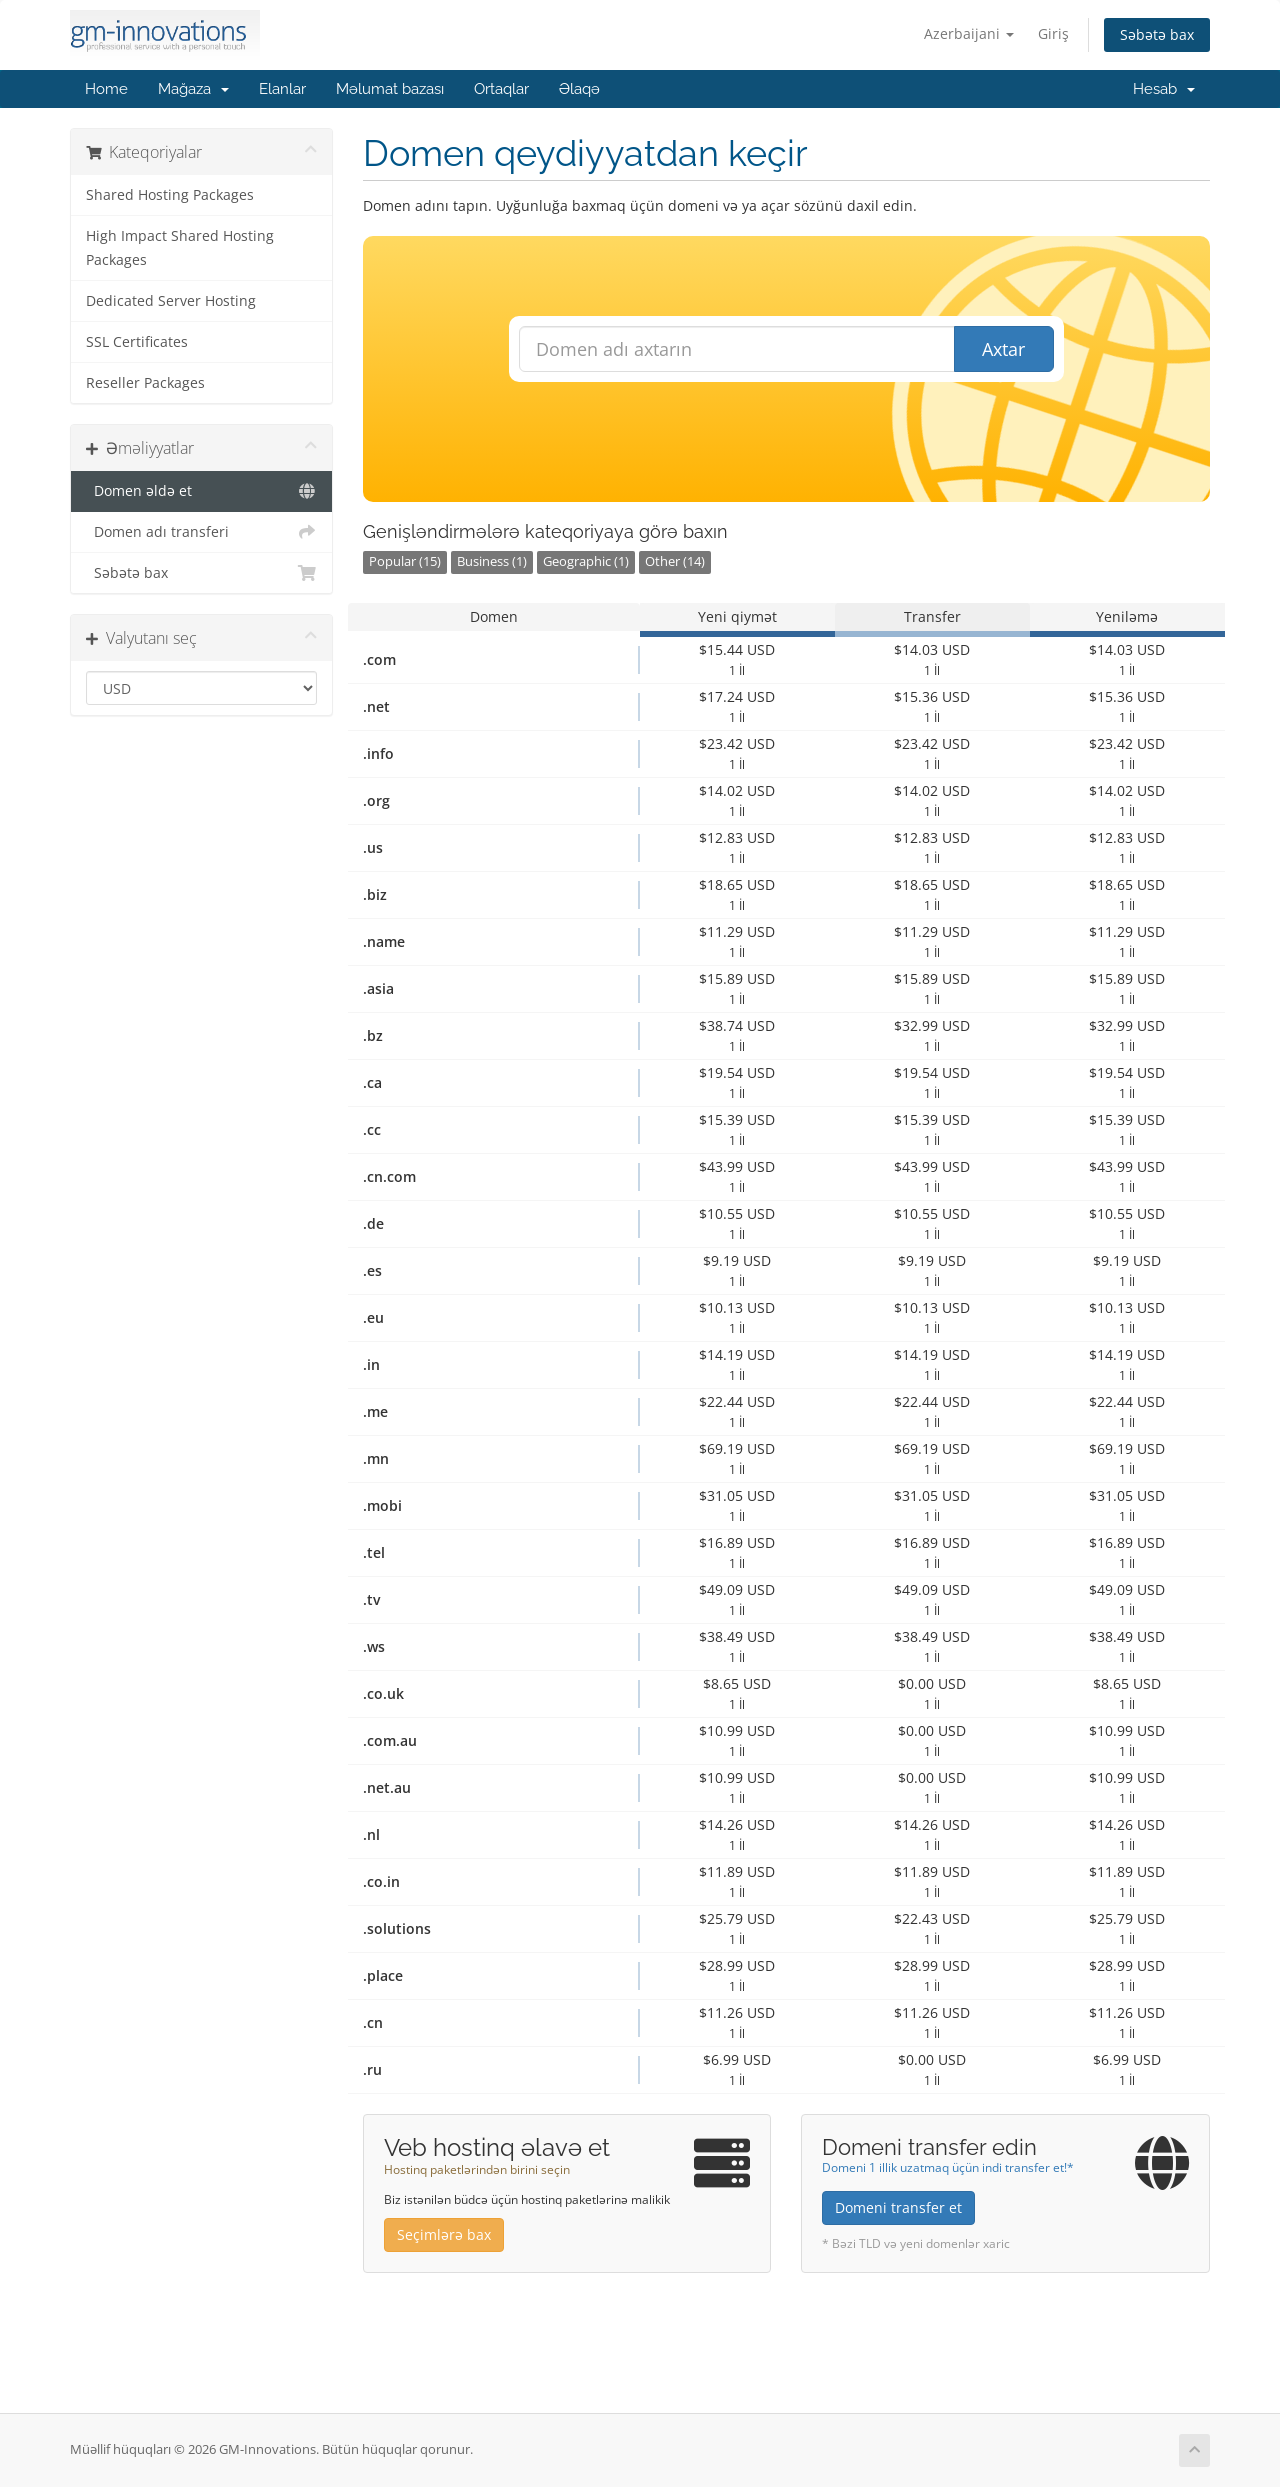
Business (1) (492, 561)
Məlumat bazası (390, 89)
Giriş (1053, 33)
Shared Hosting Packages (170, 195)
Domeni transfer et (898, 2207)
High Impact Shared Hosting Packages (180, 248)
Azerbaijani (969, 33)
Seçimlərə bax (444, 2234)
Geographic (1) (586, 561)
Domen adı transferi (201, 532)
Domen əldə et (201, 491)
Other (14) (675, 561)
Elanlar (282, 89)
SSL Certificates (137, 342)
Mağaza (193, 89)
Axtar (1003, 349)
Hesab (1164, 89)
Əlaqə (579, 89)
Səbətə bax (1157, 34)
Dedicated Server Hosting (171, 301)
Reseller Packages (145, 383)
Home (106, 89)
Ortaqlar (501, 89)
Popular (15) (405, 561)
